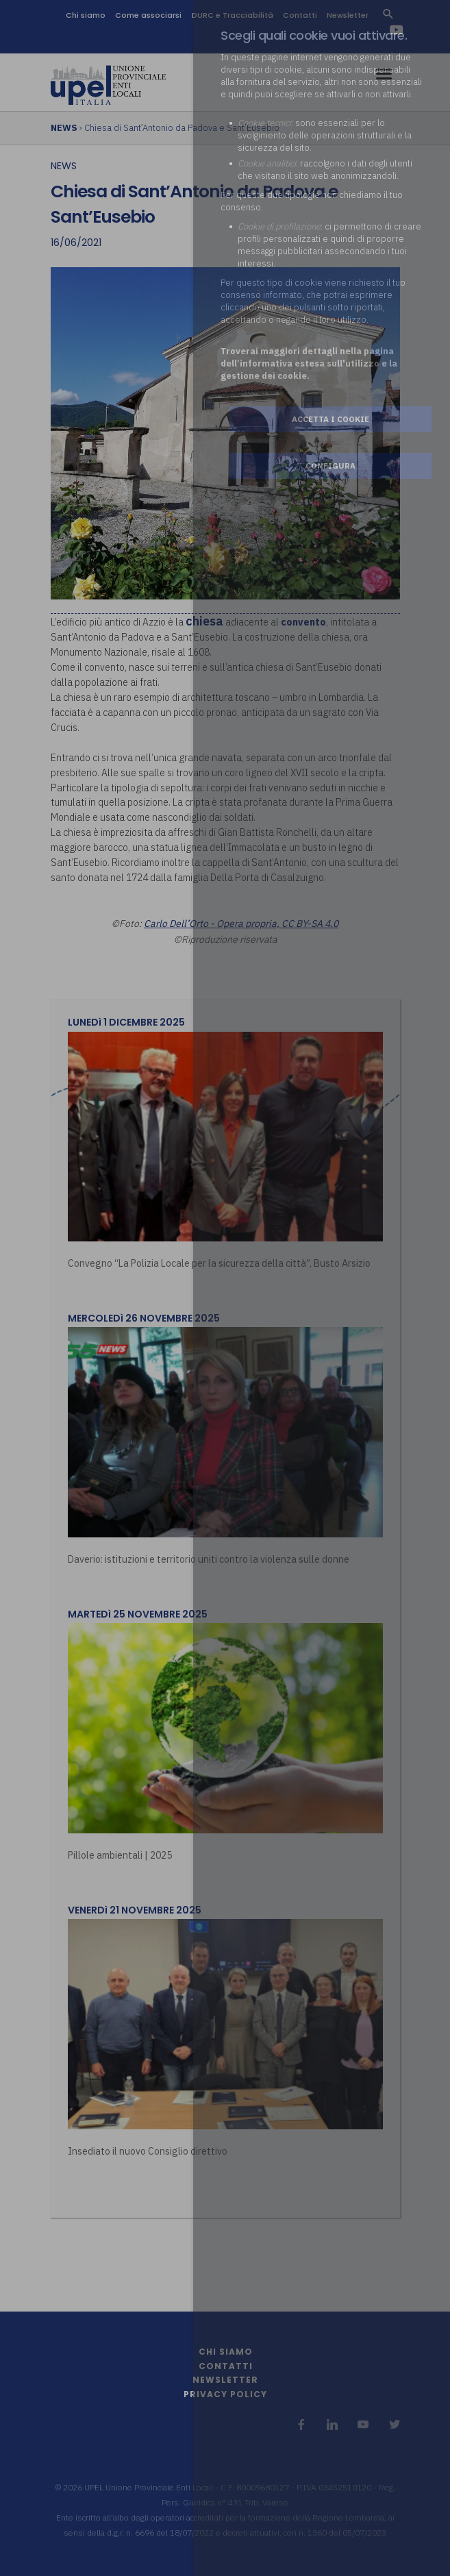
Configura (330, 465)
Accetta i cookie (330, 419)
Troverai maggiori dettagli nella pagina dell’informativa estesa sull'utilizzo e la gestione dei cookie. (309, 363)
